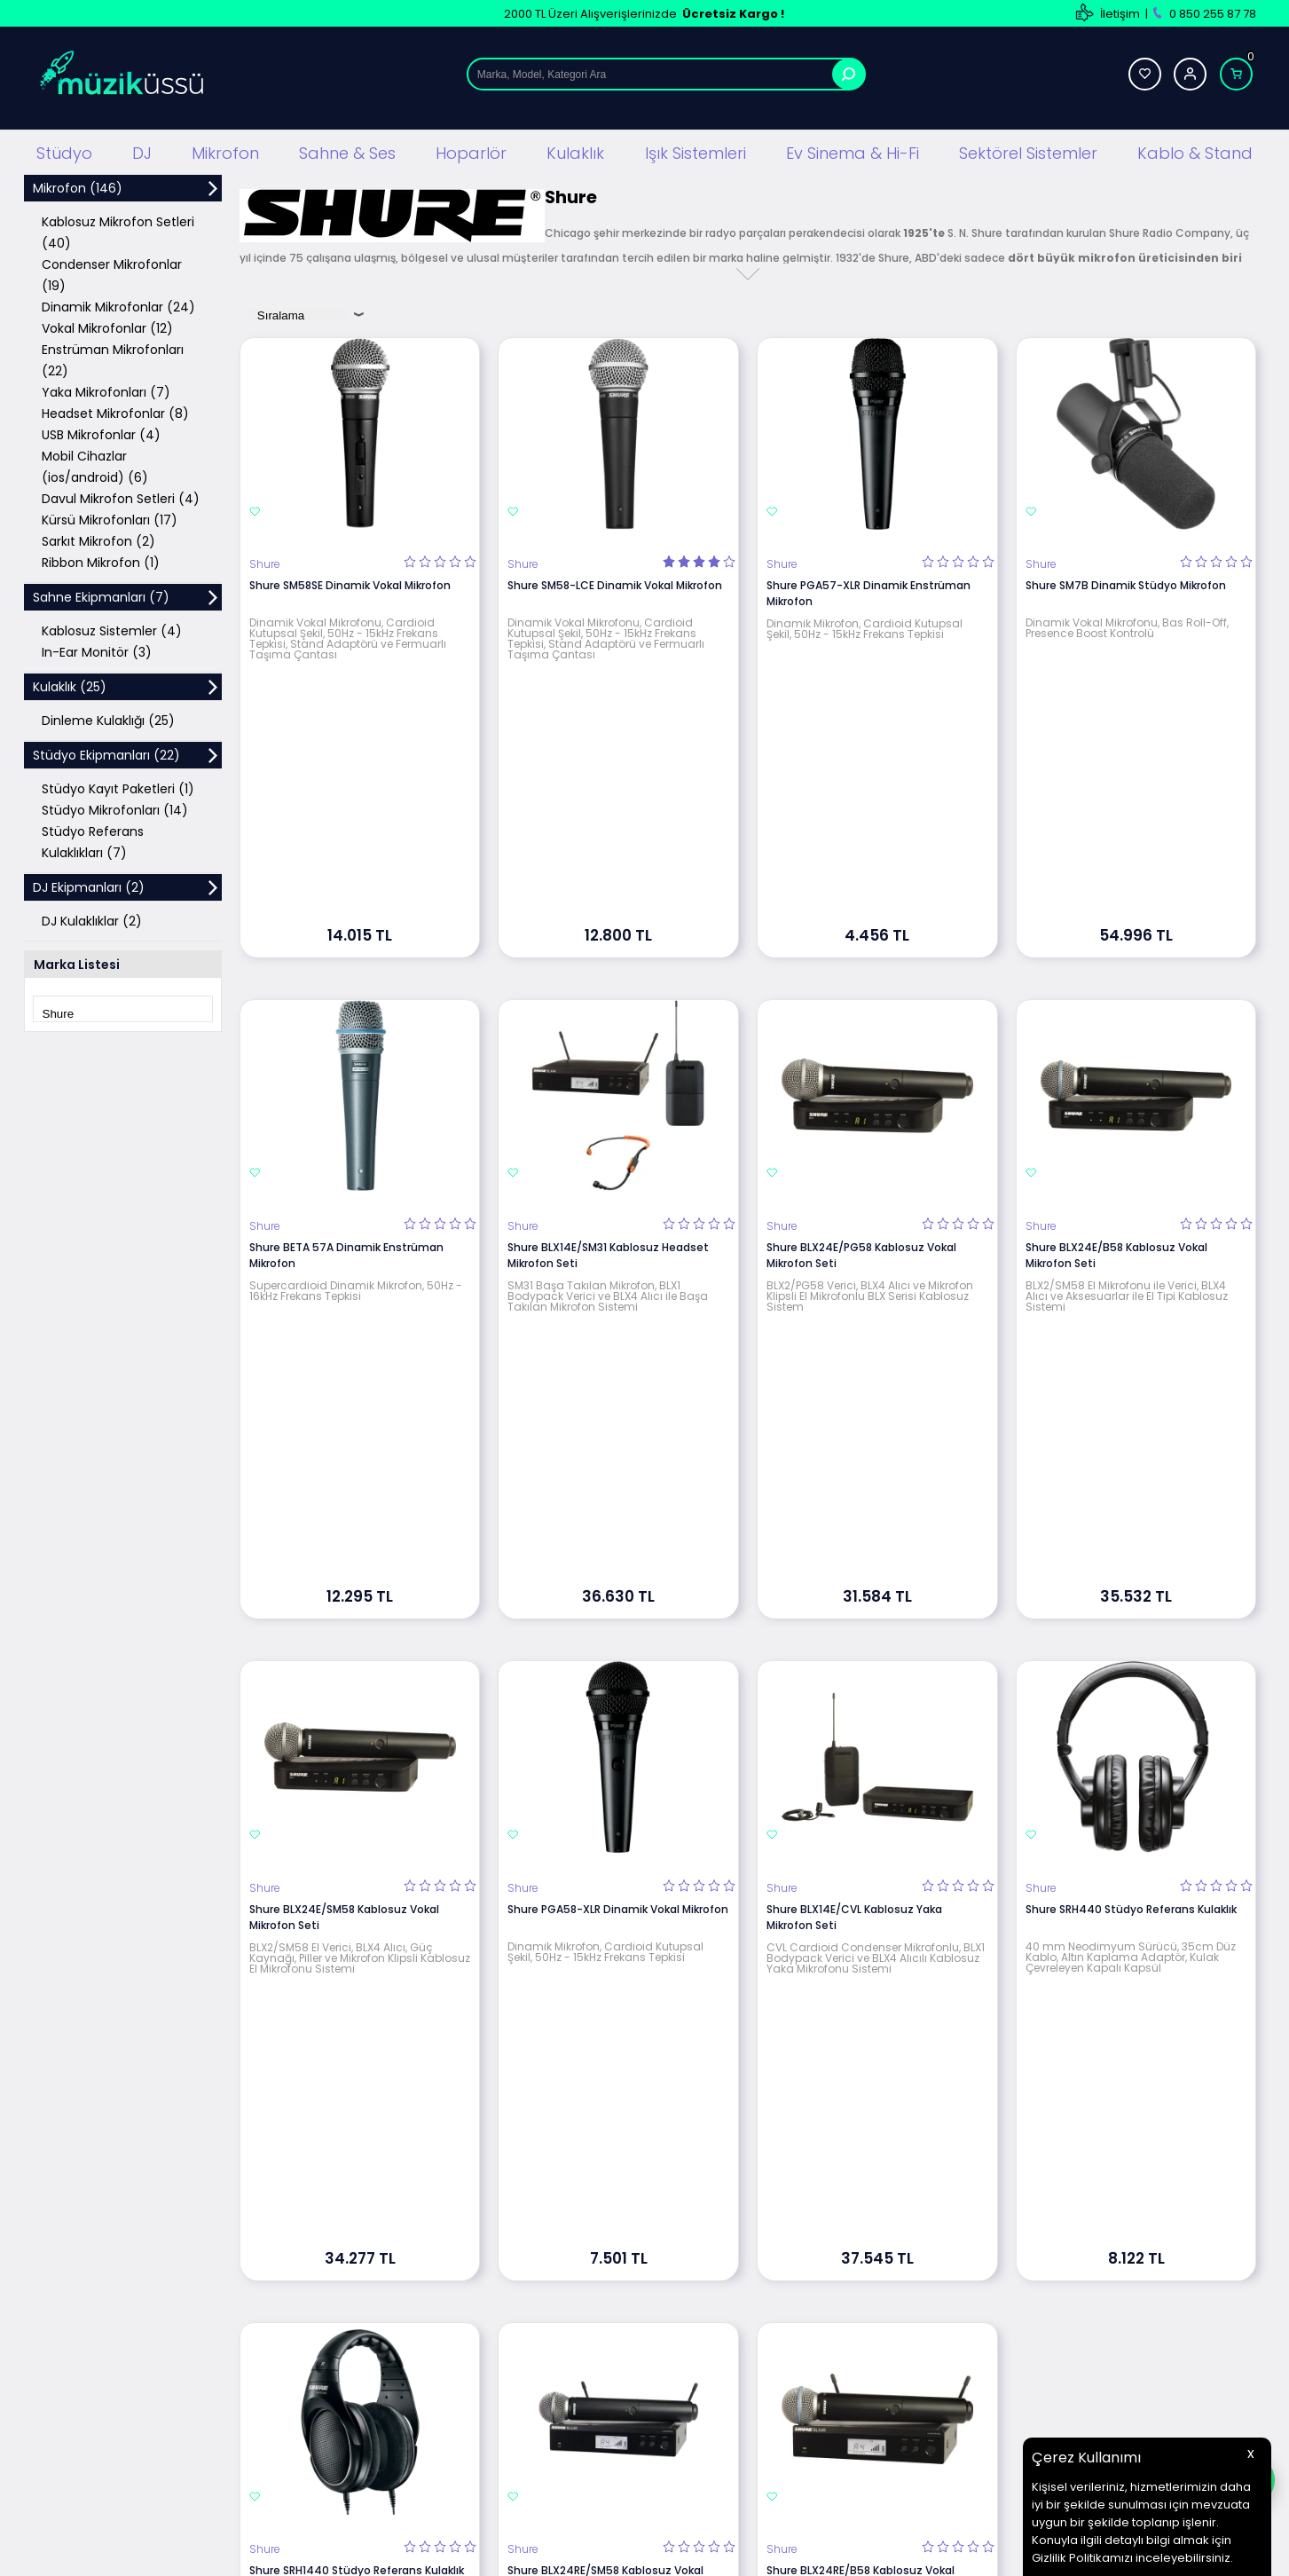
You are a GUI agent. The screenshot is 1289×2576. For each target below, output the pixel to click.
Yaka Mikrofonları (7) (106, 390)
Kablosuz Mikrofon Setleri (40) (118, 230)
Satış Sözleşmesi (595, 2278)
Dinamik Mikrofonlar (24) (118, 305)
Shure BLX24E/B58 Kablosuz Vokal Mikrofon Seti (1116, 1022)
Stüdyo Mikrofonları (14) (115, 808)
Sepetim (780, 2358)
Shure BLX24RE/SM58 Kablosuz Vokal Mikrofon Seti (605, 1885)
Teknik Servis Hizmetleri (820, 2225)
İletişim (1120, 14)
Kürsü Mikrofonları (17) (109, 518)
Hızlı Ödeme (789, 2384)
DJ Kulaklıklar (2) (92, 919)
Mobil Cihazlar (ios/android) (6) (95, 464)
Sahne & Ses (347, 150)
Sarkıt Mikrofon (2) (98, 539)
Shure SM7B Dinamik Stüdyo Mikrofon (1126, 583)
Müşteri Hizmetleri (806, 2331)
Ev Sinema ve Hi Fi (390, 2384)
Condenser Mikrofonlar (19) (112, 273)
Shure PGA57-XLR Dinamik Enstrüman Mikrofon (868, 591)
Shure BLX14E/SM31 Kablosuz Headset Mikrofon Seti (608, 1022)
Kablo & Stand (1195, 150)
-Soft (545, 2553)
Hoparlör (471, 150)
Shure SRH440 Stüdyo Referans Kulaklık (1131, 1445)
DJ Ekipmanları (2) (89, 885)
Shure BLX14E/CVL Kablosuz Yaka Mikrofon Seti (854, 1453)
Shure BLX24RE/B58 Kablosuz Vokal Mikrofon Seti (860, 1885)
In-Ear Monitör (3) (97, 650)
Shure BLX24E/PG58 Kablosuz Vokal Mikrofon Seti (861, 1022)
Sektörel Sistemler (1028, 150)
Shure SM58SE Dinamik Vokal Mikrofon (350, 583)
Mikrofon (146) (77, 186)
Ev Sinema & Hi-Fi (852, 150)
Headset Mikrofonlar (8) (115, 412)
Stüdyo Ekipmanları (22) (106, 753)
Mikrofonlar (373, 2304)
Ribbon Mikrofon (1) (101, 561)
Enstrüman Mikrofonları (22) (113, 358)
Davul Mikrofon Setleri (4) (121, 497)
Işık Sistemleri (695, 150)
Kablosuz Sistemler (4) (112, 629)
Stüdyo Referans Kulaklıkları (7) (93, 840)
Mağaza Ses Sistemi (398, 2411)
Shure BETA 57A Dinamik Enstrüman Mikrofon (346, 1022)
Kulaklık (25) (69, 685)
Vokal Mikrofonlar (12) (107, 326)
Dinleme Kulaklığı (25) (108, 719)
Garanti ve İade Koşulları (615, 2304)
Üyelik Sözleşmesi (598, 2251)
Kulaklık (575, 150)
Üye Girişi (987, 2251)
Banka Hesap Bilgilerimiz (823, 2304)
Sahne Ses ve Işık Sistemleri (417, 2278)
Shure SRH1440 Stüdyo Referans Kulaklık (356, 1877)
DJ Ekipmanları (382, 2251)
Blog (769, 2251)
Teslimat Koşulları (598, 2225)
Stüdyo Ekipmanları (395, 2225)
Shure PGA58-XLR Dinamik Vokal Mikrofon (617, 1445)
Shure (264, 562)
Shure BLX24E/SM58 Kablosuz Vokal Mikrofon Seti (344, 1453)
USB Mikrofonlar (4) (101, 433)
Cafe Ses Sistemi (390, 2464)
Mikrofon (225, 150)
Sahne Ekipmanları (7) (101, 595)
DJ (142, 150)
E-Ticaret (591, 2553)
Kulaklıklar (369, 2358)
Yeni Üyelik (991, 2225)
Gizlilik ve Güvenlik (599, 2331)
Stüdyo (64, 150)
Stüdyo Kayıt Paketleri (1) (118, 787)
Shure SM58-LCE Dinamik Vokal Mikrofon (614, 583)
